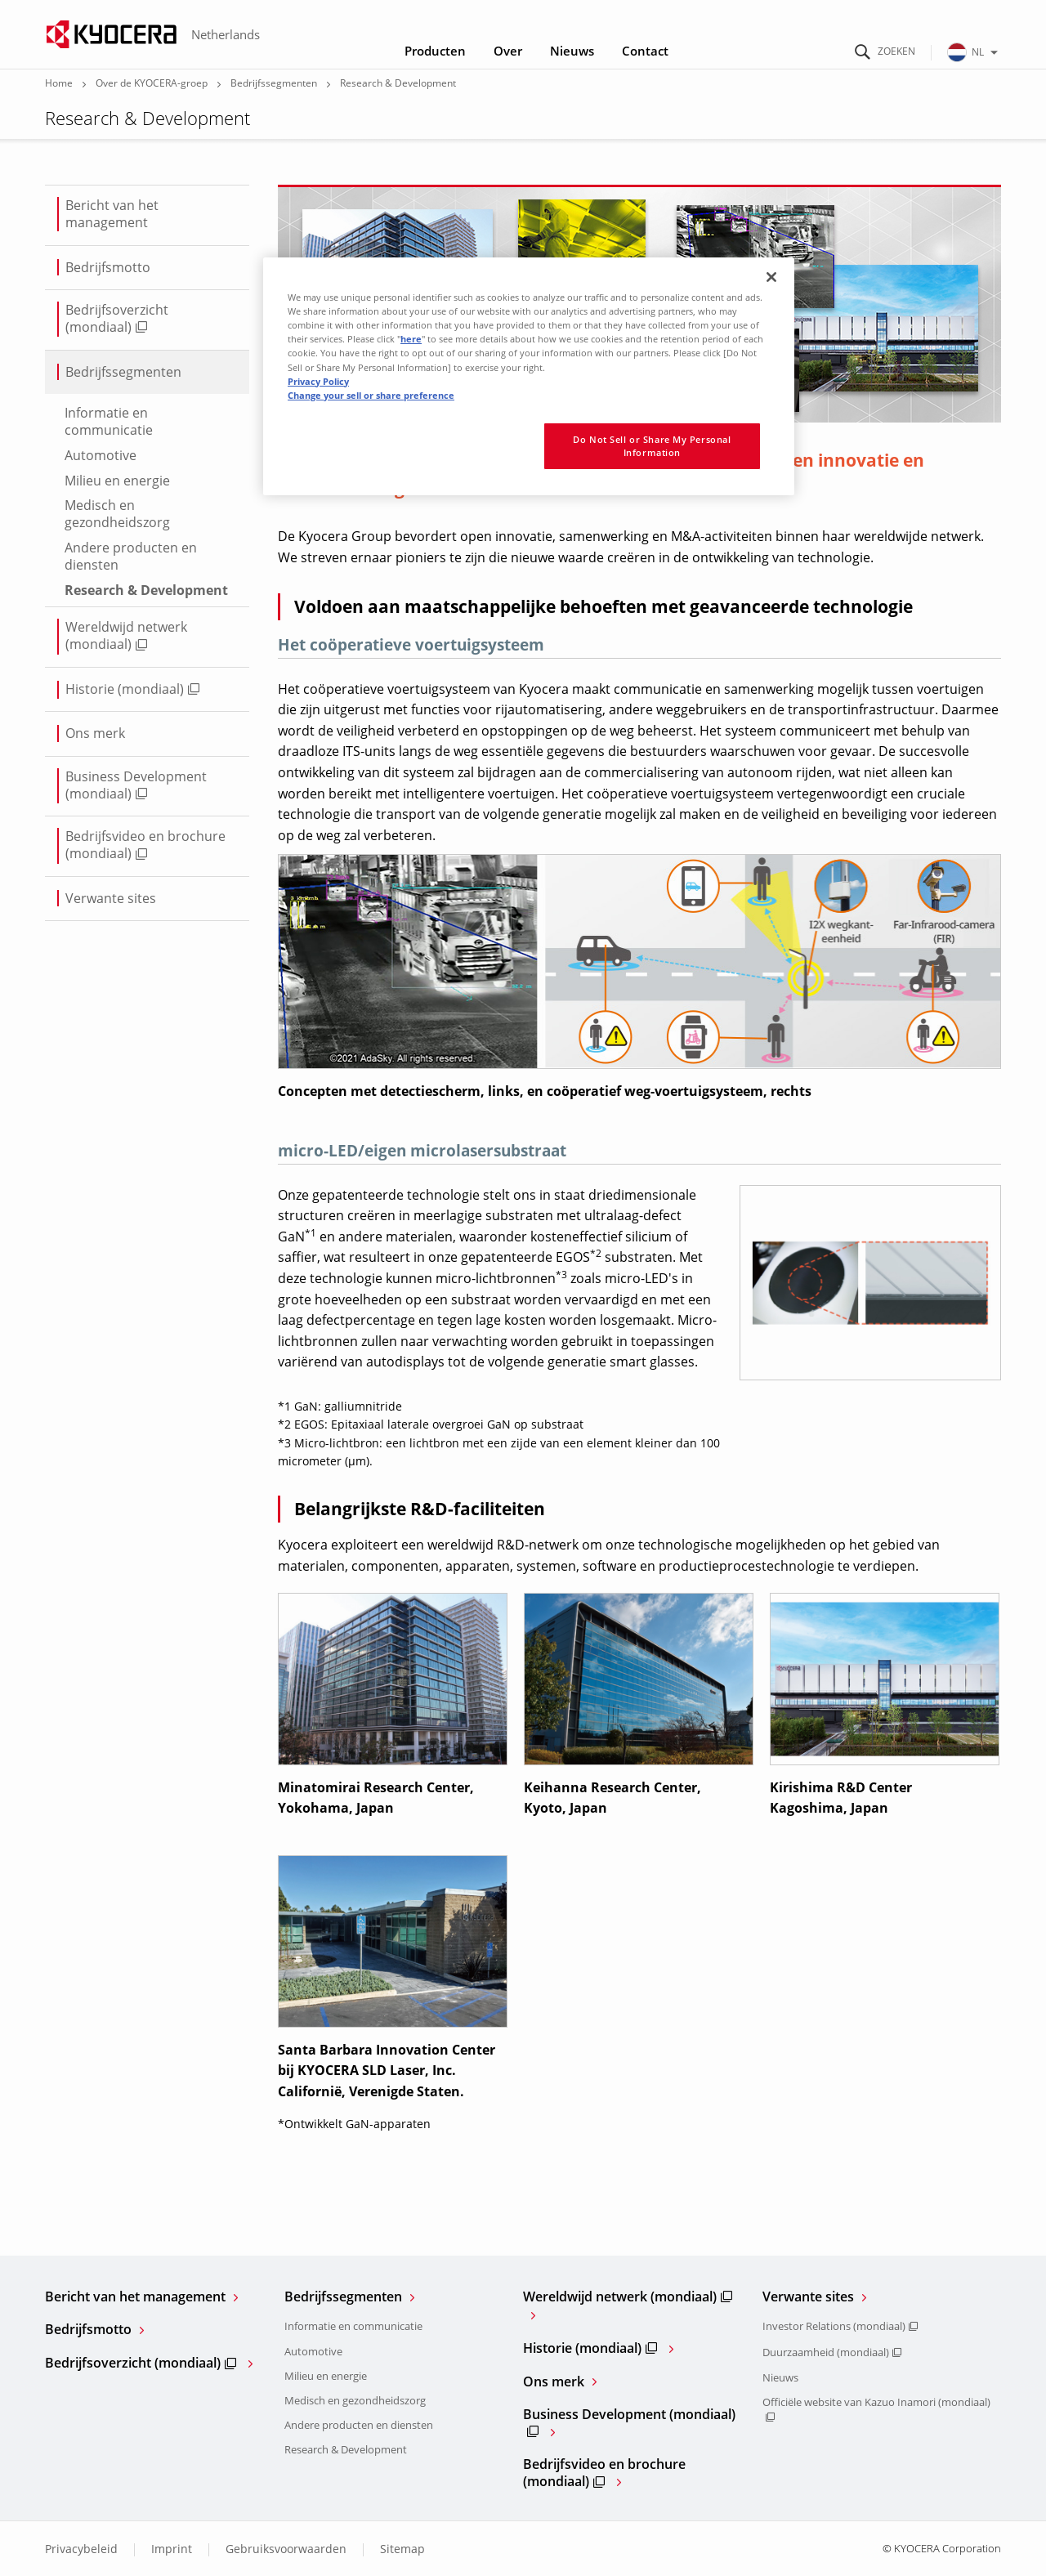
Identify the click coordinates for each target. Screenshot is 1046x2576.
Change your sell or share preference (371, 395)
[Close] (771, 277)
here (411, 339)
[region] (528, 375)
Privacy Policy (318, 381)
